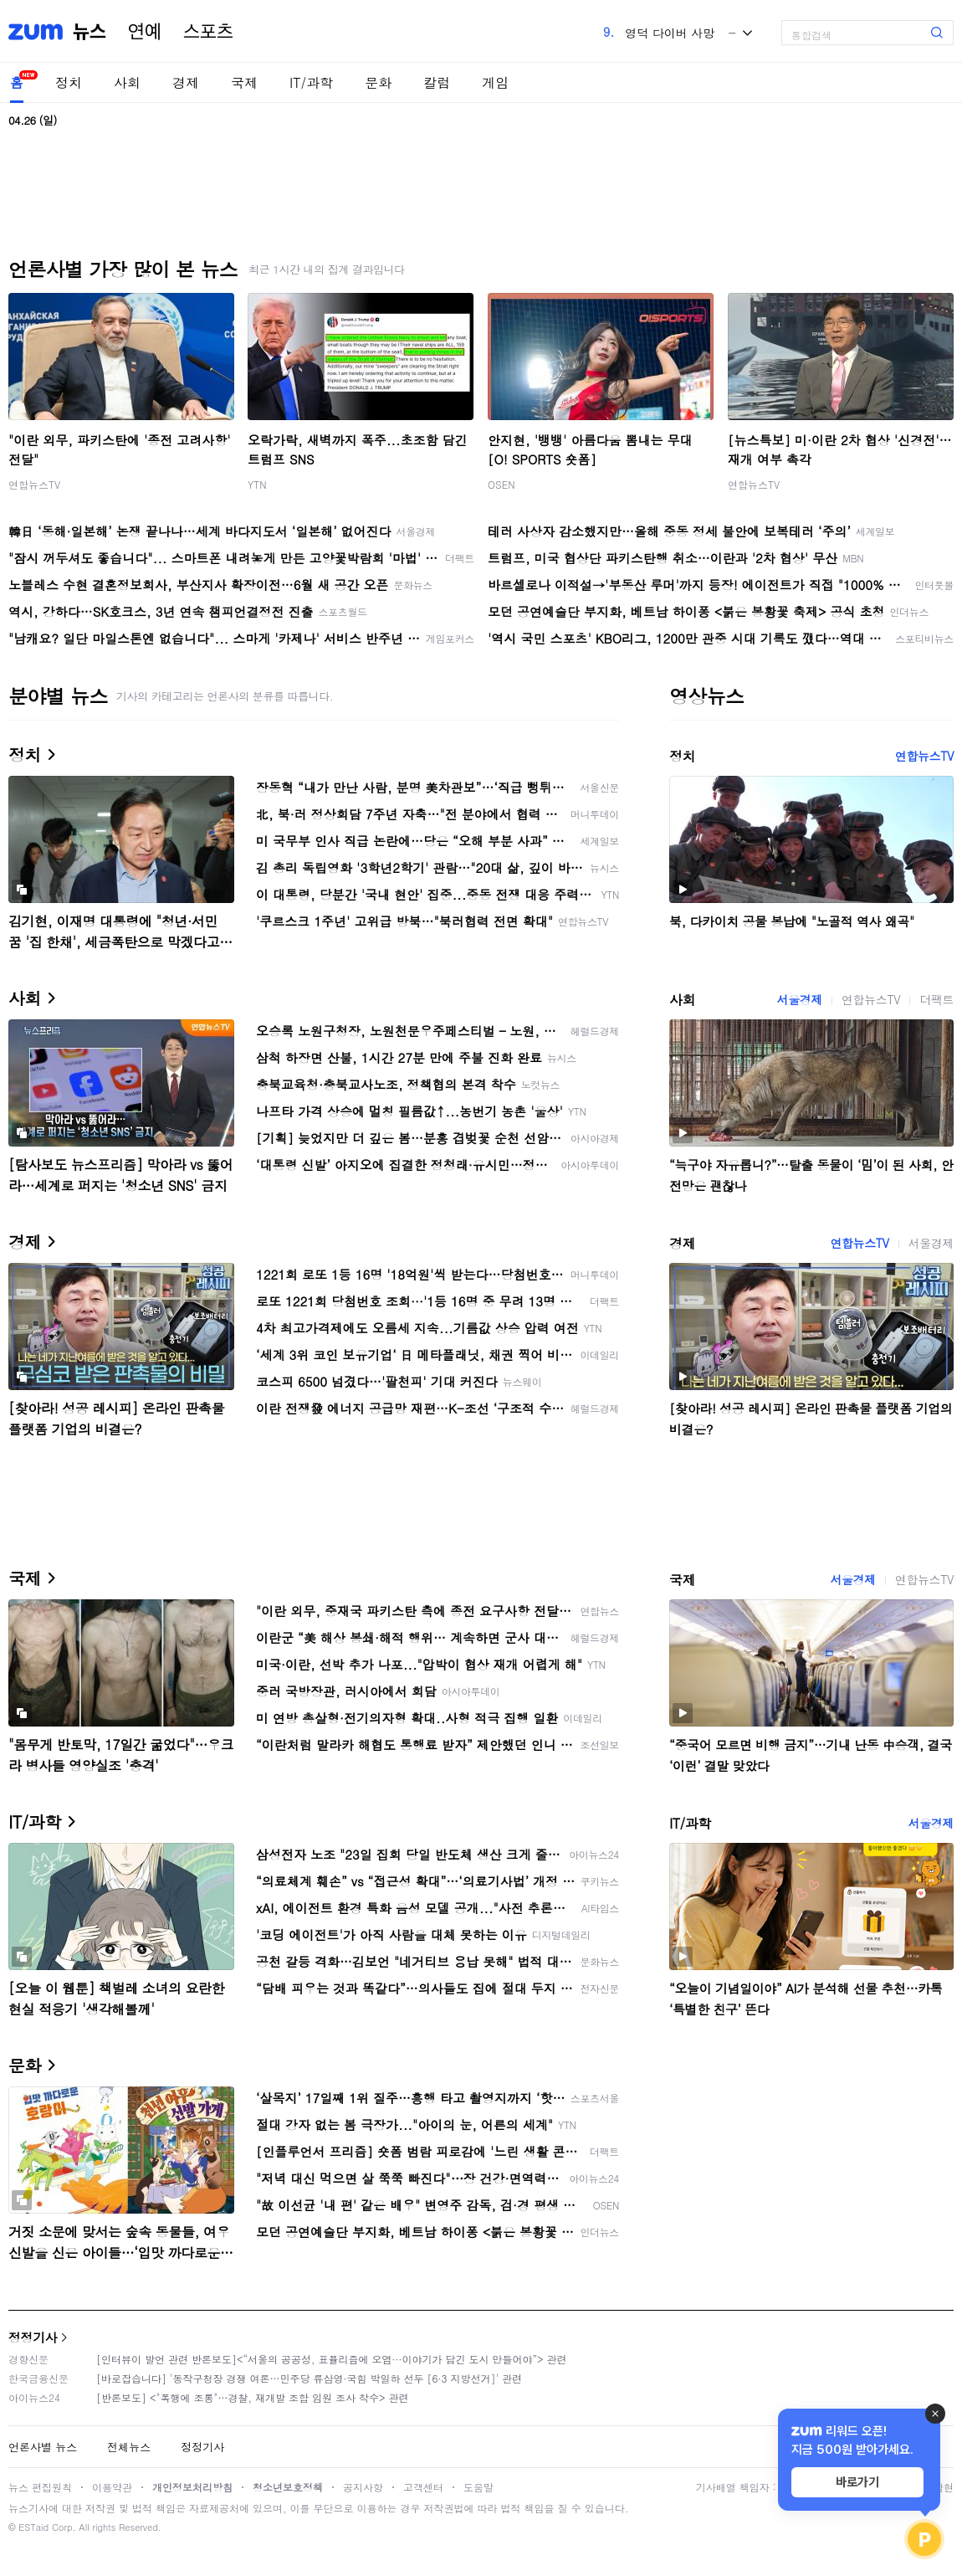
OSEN (501, 484)
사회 (127, 82)
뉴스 (89, 32)
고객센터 (423, 2487)
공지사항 (363, 2487)
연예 (144, 32)
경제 (185, 82)
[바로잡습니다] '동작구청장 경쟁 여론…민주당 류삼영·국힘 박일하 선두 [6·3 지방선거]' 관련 (309, 2378)
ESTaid (33, 2527)
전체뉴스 (129, 2447)
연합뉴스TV (34, 484)
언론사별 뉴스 (42, 2447)
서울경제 (799, 999)
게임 (495, 82)
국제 (244, 82)
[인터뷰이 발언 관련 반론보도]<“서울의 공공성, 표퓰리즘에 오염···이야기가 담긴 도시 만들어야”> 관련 (331, 2359)
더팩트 (936, 999)
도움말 (478, 2487)
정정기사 (32, 2337)
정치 (68, 82)
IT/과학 (311, 82)
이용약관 (112, 2487)
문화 (378, 82)
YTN (257, 484)
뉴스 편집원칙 (40, 2487)
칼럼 (436, 82)
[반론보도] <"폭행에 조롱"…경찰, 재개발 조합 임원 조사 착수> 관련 (252, 2397)
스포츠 (208, 32)
